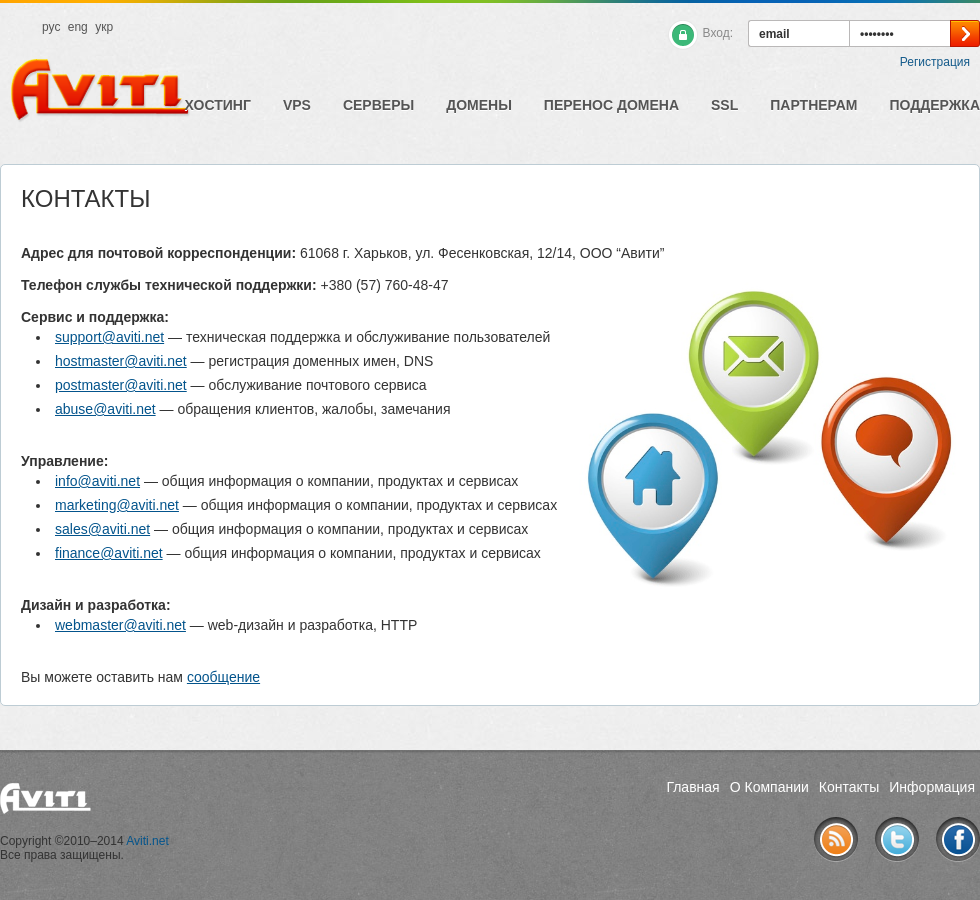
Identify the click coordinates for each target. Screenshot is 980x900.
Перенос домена (611, 105)
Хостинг (218, 105)
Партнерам (813, 105)
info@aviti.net (97, 481)
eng (78, 27)
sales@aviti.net (102, 529)
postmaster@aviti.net (121, 385)
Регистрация (935, 62)
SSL (724, 105)
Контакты (849, 787)
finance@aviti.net (109, 553)
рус (51, 27)
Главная (692, 787)
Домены (479, 105)
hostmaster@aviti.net (121, 361)
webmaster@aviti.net (120, 625)
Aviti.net (147, 841)
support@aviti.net (109, 337)
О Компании (769, 787)
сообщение (223, 677)
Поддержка (934, 105)
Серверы (378, 105)
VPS (297, 105)
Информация (932, 787)
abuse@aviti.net (105, 409)
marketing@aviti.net (117, 505)
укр (104, 27)
